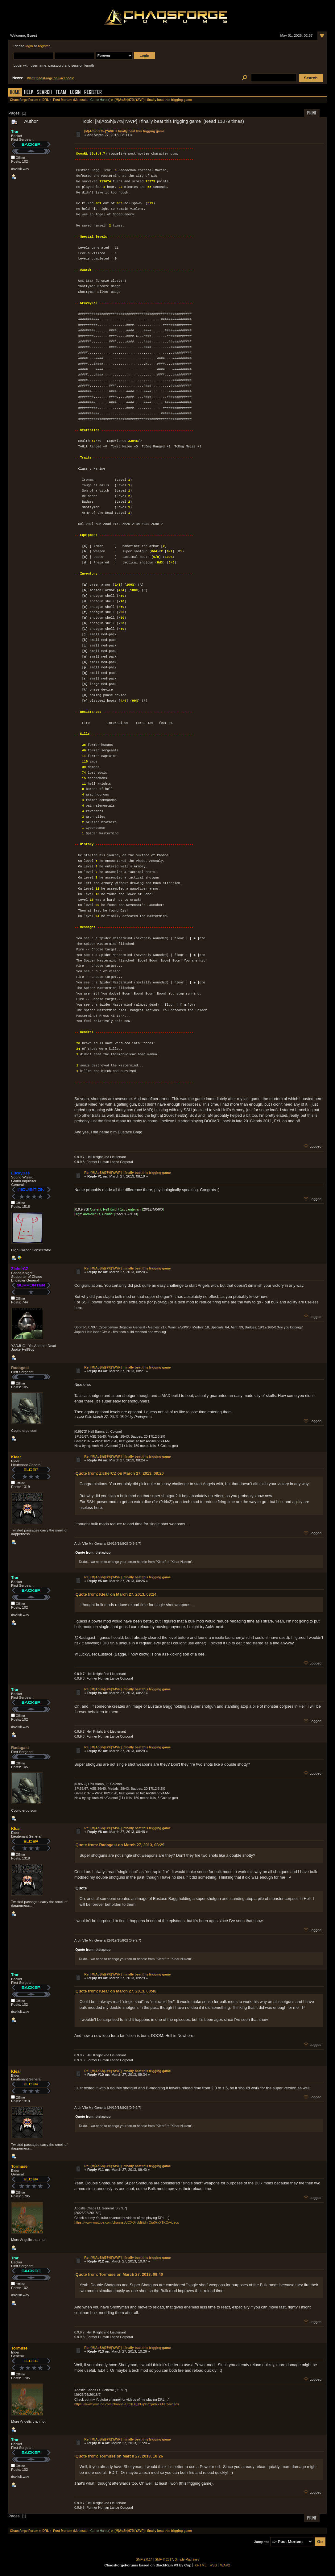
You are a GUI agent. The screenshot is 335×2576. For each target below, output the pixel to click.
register (44, 46)
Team (61, 92)
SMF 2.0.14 (144, 2559)
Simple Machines (187, 2559)
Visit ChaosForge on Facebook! (50, 78)
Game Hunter (99, 100)
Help (28, 92)
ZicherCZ (19, 1268)
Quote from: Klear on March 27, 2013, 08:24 (116, 1594)
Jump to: (261, 2542)
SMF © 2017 (164, 2559)
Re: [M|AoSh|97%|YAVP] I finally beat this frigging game (127, 1172)
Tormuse (19, 2166)
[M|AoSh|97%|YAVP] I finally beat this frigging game (124, 131)
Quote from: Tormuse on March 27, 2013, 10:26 (119, 2456)
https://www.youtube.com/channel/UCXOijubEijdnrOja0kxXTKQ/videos (126, 2222)
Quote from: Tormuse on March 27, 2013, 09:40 (119, 2274)
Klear (16, 1457)
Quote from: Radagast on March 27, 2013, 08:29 (120, 1845)
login (29, 46)
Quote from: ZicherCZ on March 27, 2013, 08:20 (120, 1473)
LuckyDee (20, 1173)
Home (15, 92)
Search (44, 92)
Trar (15, 131)
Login (75, 92)
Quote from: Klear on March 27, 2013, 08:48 (116, 1991)
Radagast (20, 1367)
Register (93, 92)
